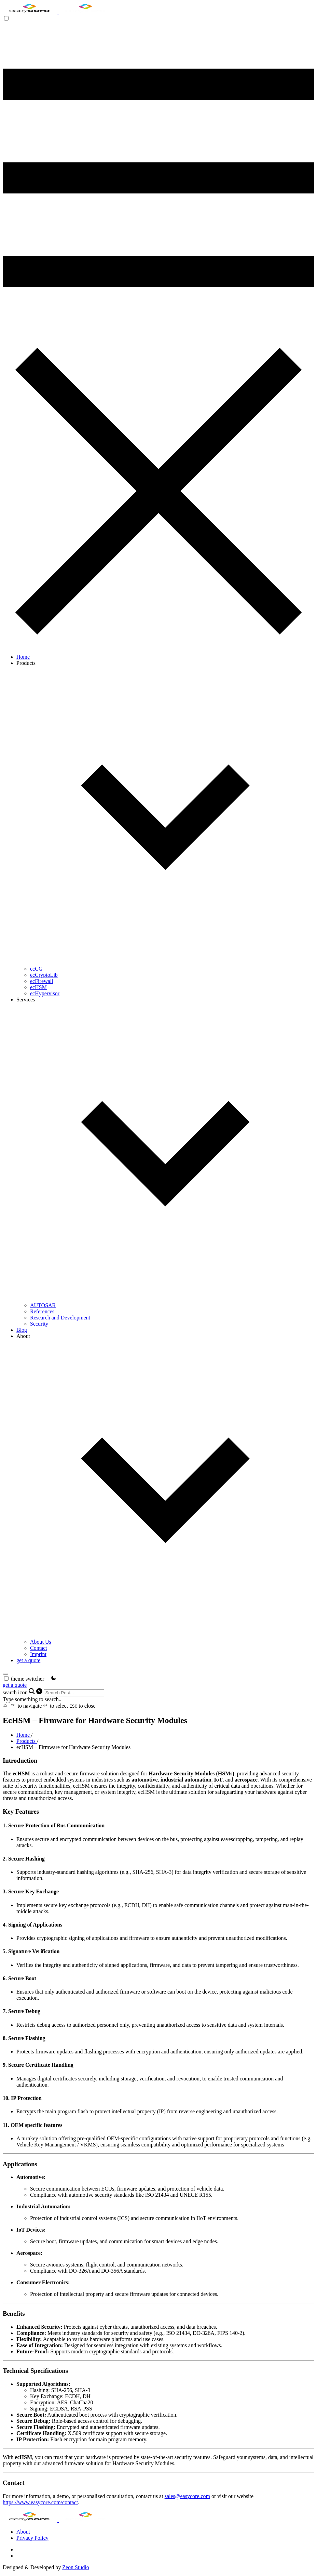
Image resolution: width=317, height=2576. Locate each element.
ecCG (36, 969)
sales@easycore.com (187, 2496)
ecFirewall (41, 981)
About (23, 2532)
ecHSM (38, 987)
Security (39, 1324)
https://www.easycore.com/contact (40, 2502)
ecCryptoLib (44, 975)
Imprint (38, 1654)
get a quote (28, 1660)
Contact (38, 1648)
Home (23, 657)
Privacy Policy (32, 2538)
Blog (21, 1330)
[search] (5, 1674)
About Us (40, 1642)
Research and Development (60, 1317)
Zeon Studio (75, 2567)
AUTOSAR (43, 1305)
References (42, 1311)
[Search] (74, 1692)
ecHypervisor (44, 993)
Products (26, 1741)
